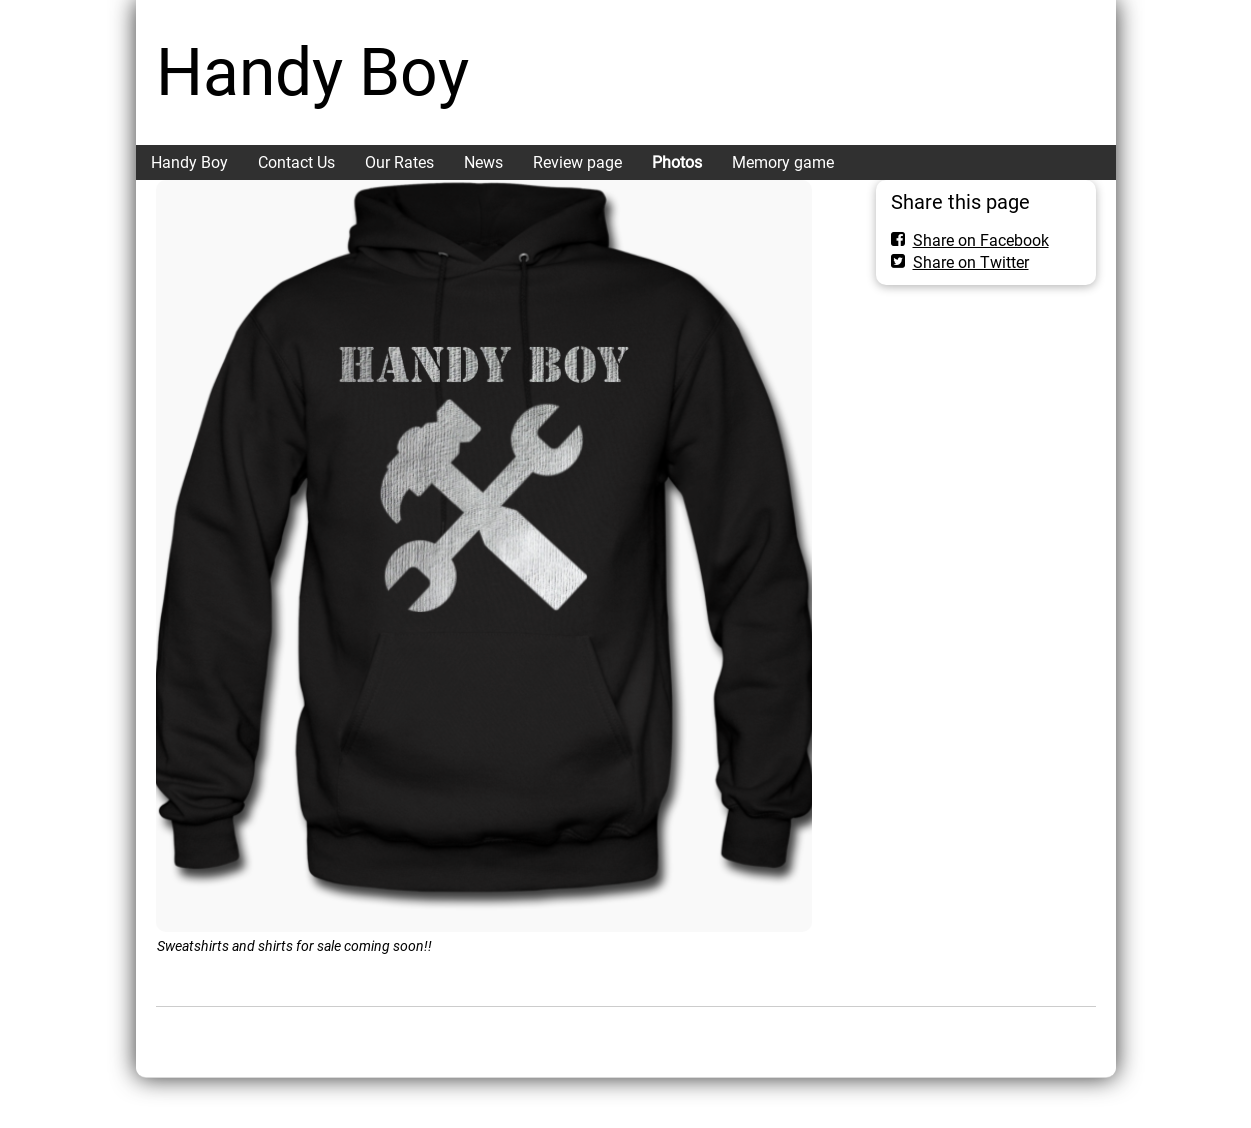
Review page (577, 162)
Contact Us (296, 162)
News (483, 162)
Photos (677, 162)
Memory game (783, 162)
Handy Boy (312, 72)
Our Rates (399, 162)
